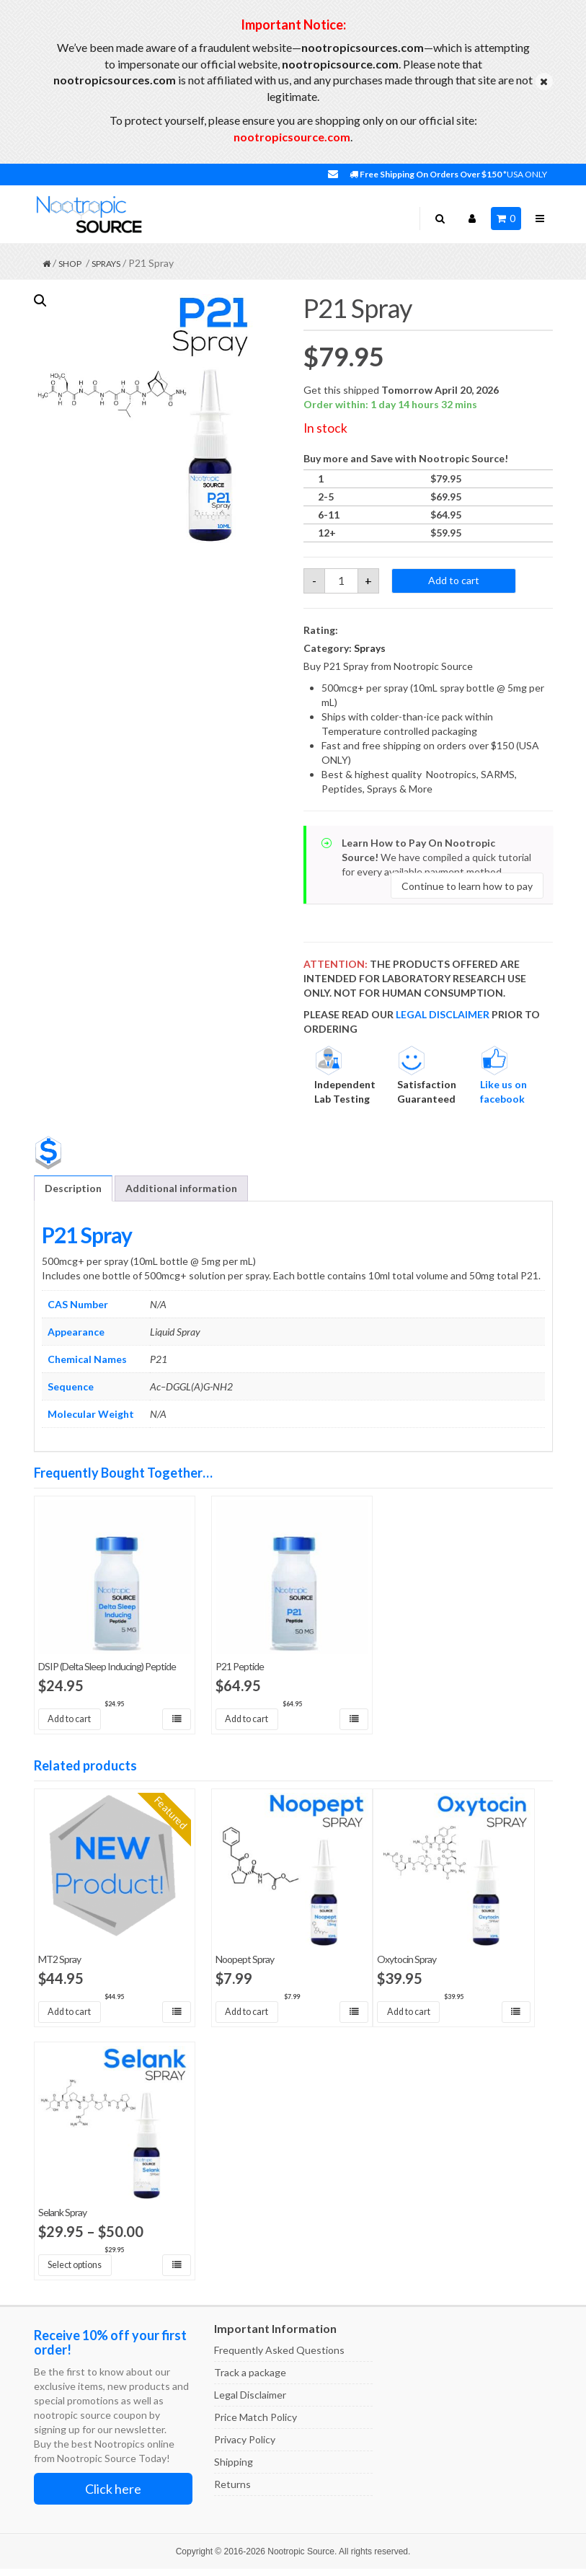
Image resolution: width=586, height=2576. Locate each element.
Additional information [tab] (181, 1188)
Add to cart (453, 580)
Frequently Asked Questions (279, 2357)
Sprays (106, 263)
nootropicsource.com (292, 137)
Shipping (233, 2469)
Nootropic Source (300, 2559)
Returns (232, 2491)
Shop (69, 263)
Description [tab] (73, 1188)
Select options (82, 2270)
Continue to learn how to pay (467, 886)
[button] (40, 301)
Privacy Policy (244, 2446)
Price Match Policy (255, 2424)
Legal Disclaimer (250, 2402)
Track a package (250, 2379)
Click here (113, 2496)
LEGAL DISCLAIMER (442, 1014)
